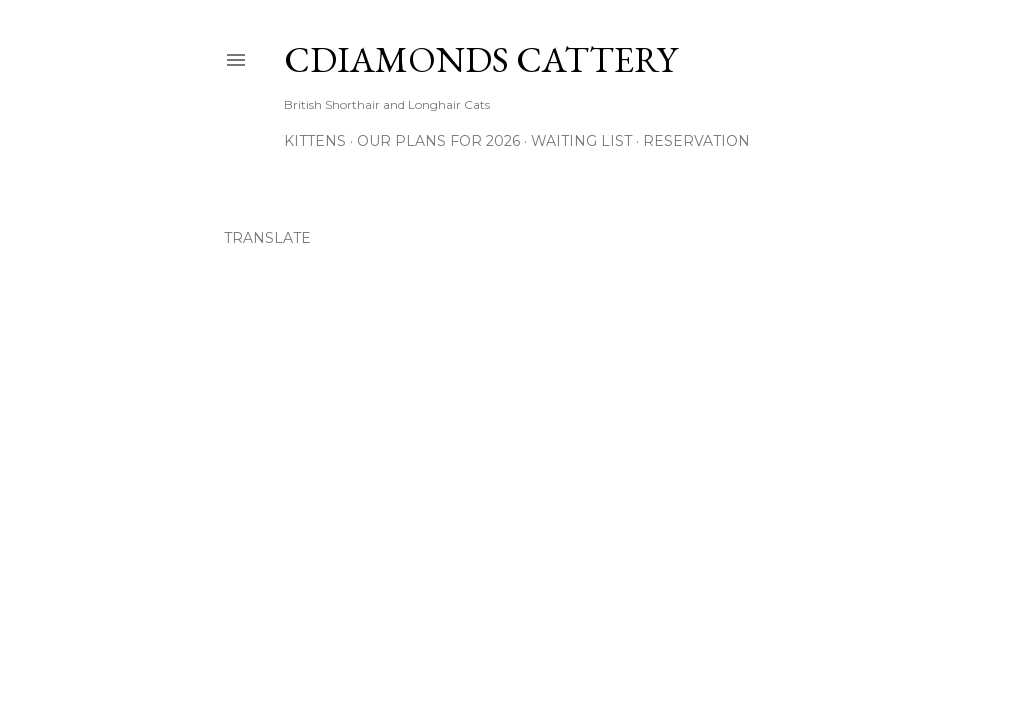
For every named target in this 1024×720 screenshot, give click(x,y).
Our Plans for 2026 (438, 141)
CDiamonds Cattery (480, 59)
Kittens (315, 141)
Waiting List (581, 141)
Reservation (696, 141)
